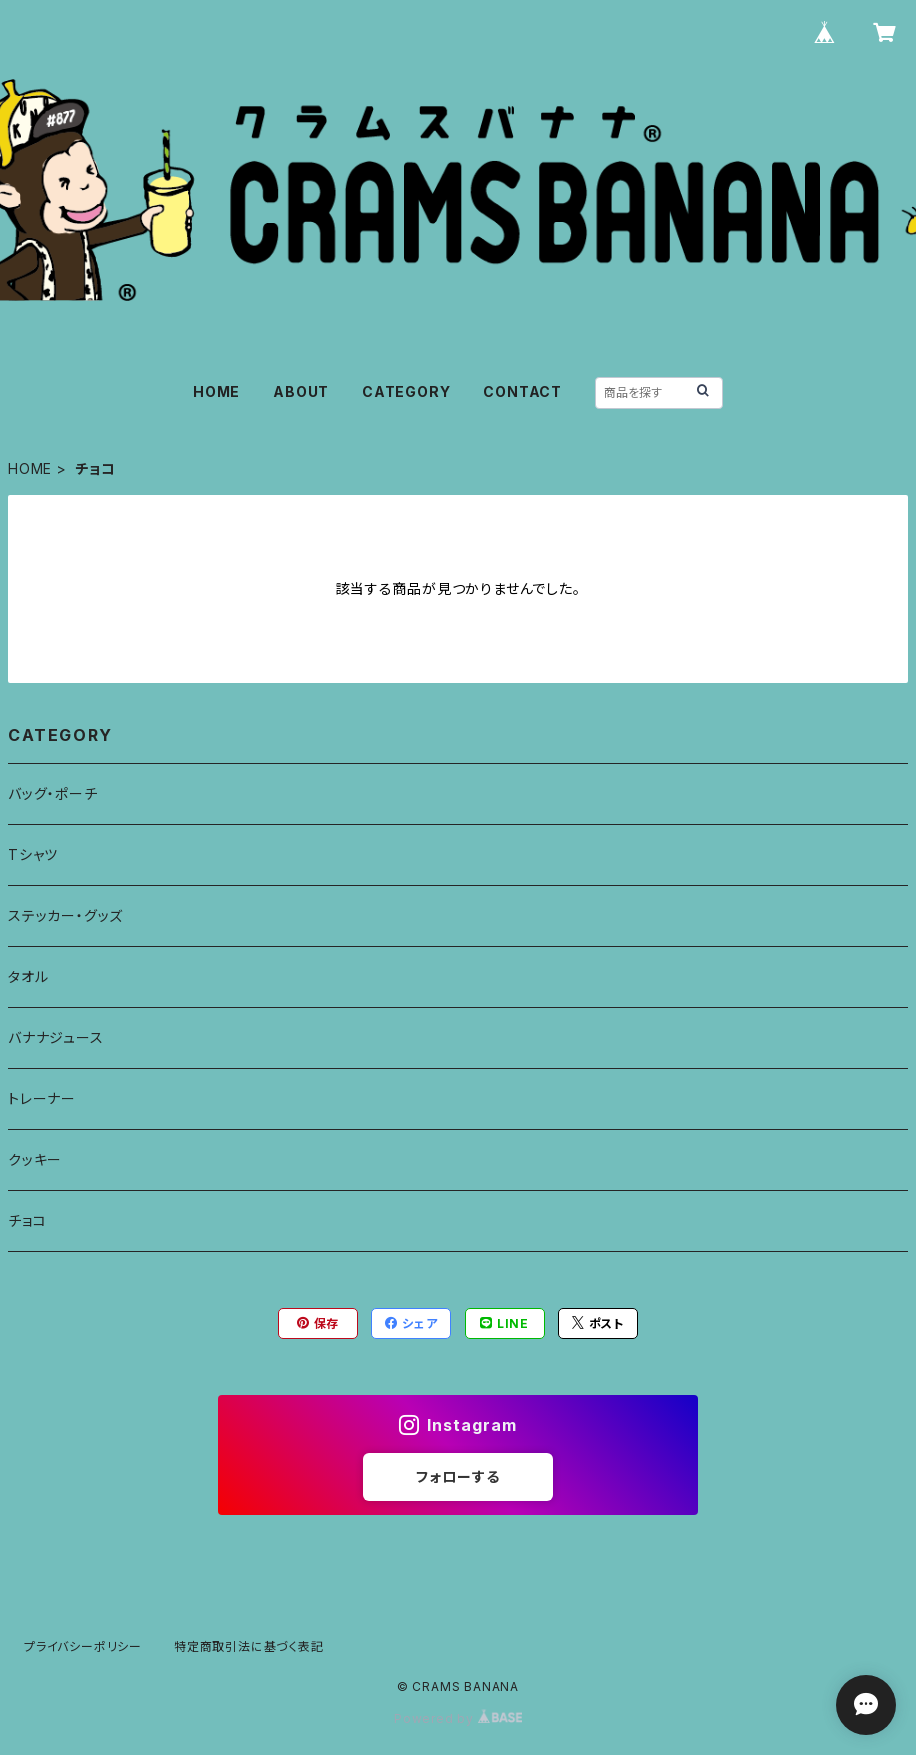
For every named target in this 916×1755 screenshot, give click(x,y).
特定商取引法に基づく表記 (249, 1646)
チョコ (27, 1220)
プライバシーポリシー (83, 1646)
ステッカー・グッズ (65, 915)
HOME (216, 391)
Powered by (458, 1718)
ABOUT (301, 391)
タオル (28, 976)
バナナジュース (56, 1037)
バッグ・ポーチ (53, 793)
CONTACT (522, 391)
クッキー (35, 1159)
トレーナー (42, 1098)
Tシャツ (33, 854)
